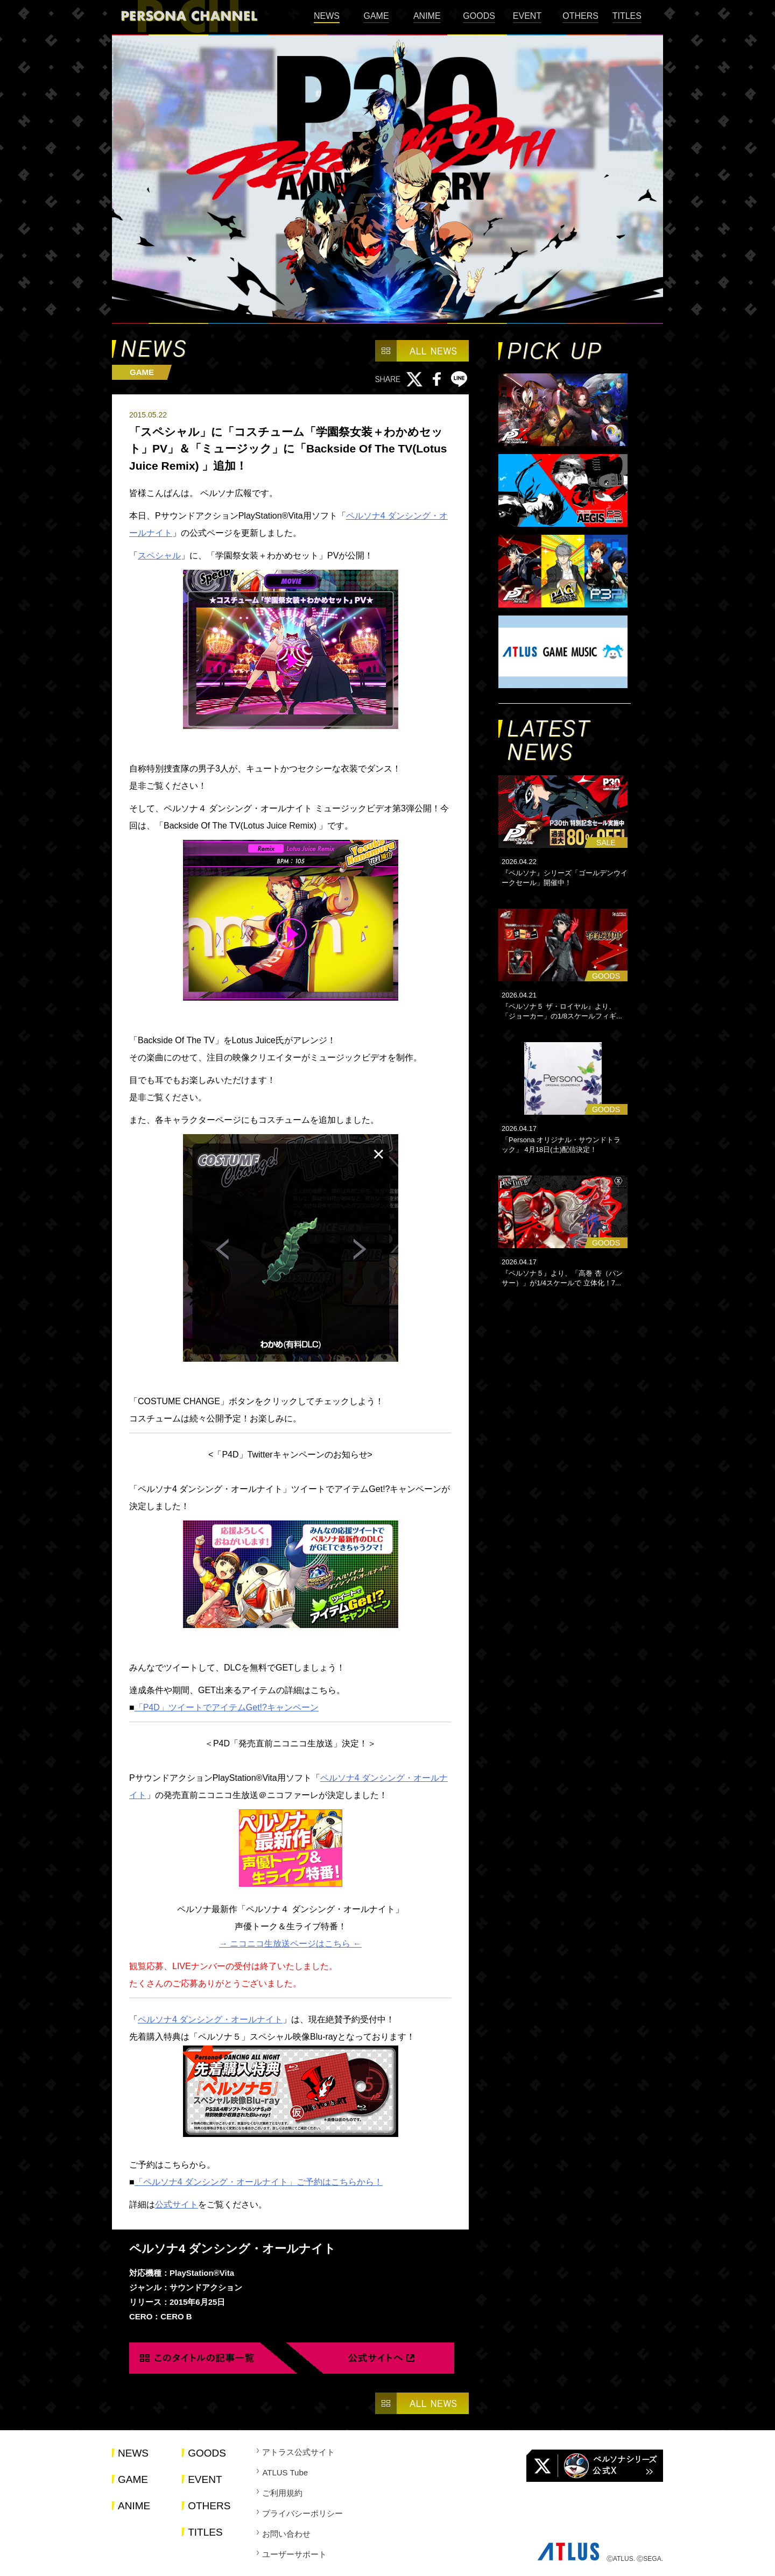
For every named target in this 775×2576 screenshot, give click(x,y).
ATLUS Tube (285, 2472)
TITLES (627, 15)
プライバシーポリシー (302, 2513)
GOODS (479, 15)
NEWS (327, 15)
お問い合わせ (286, 2533)
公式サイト (176, 2204)
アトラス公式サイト (298, 2452)
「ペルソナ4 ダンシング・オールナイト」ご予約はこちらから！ (259, 2181)
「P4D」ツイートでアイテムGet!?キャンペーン (227, 1707)
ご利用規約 (282, 2492)
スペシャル (159, 555)
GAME (376, 15)
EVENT (527, 15)
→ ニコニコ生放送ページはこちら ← (290, 1943)
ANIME (427, 15)
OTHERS (580, 15)
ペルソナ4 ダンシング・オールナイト (210, 2019)
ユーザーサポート (294, 2554)
